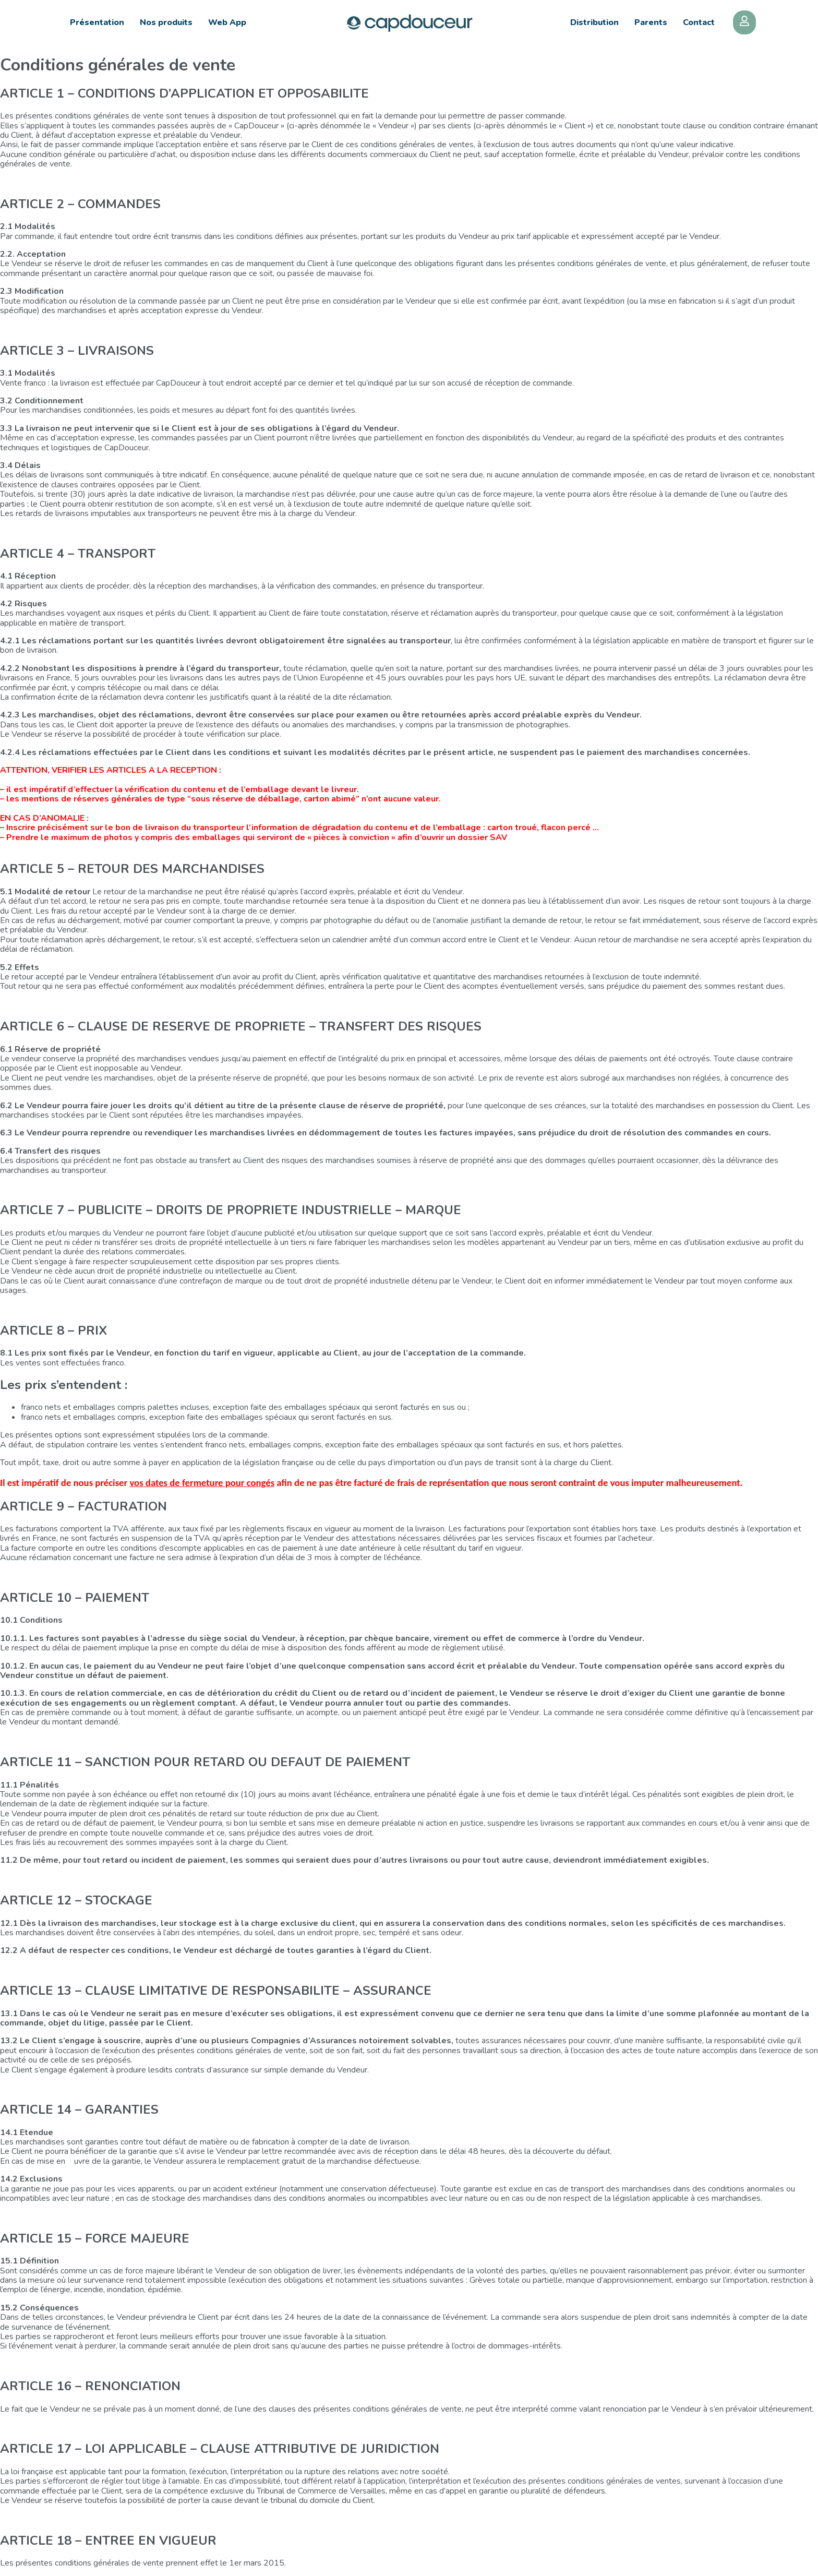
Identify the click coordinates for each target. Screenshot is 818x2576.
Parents (650, 22)
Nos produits (166, 22)
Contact (699, 22)
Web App (227, 22)
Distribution (594, 22)
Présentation (97, 22)
